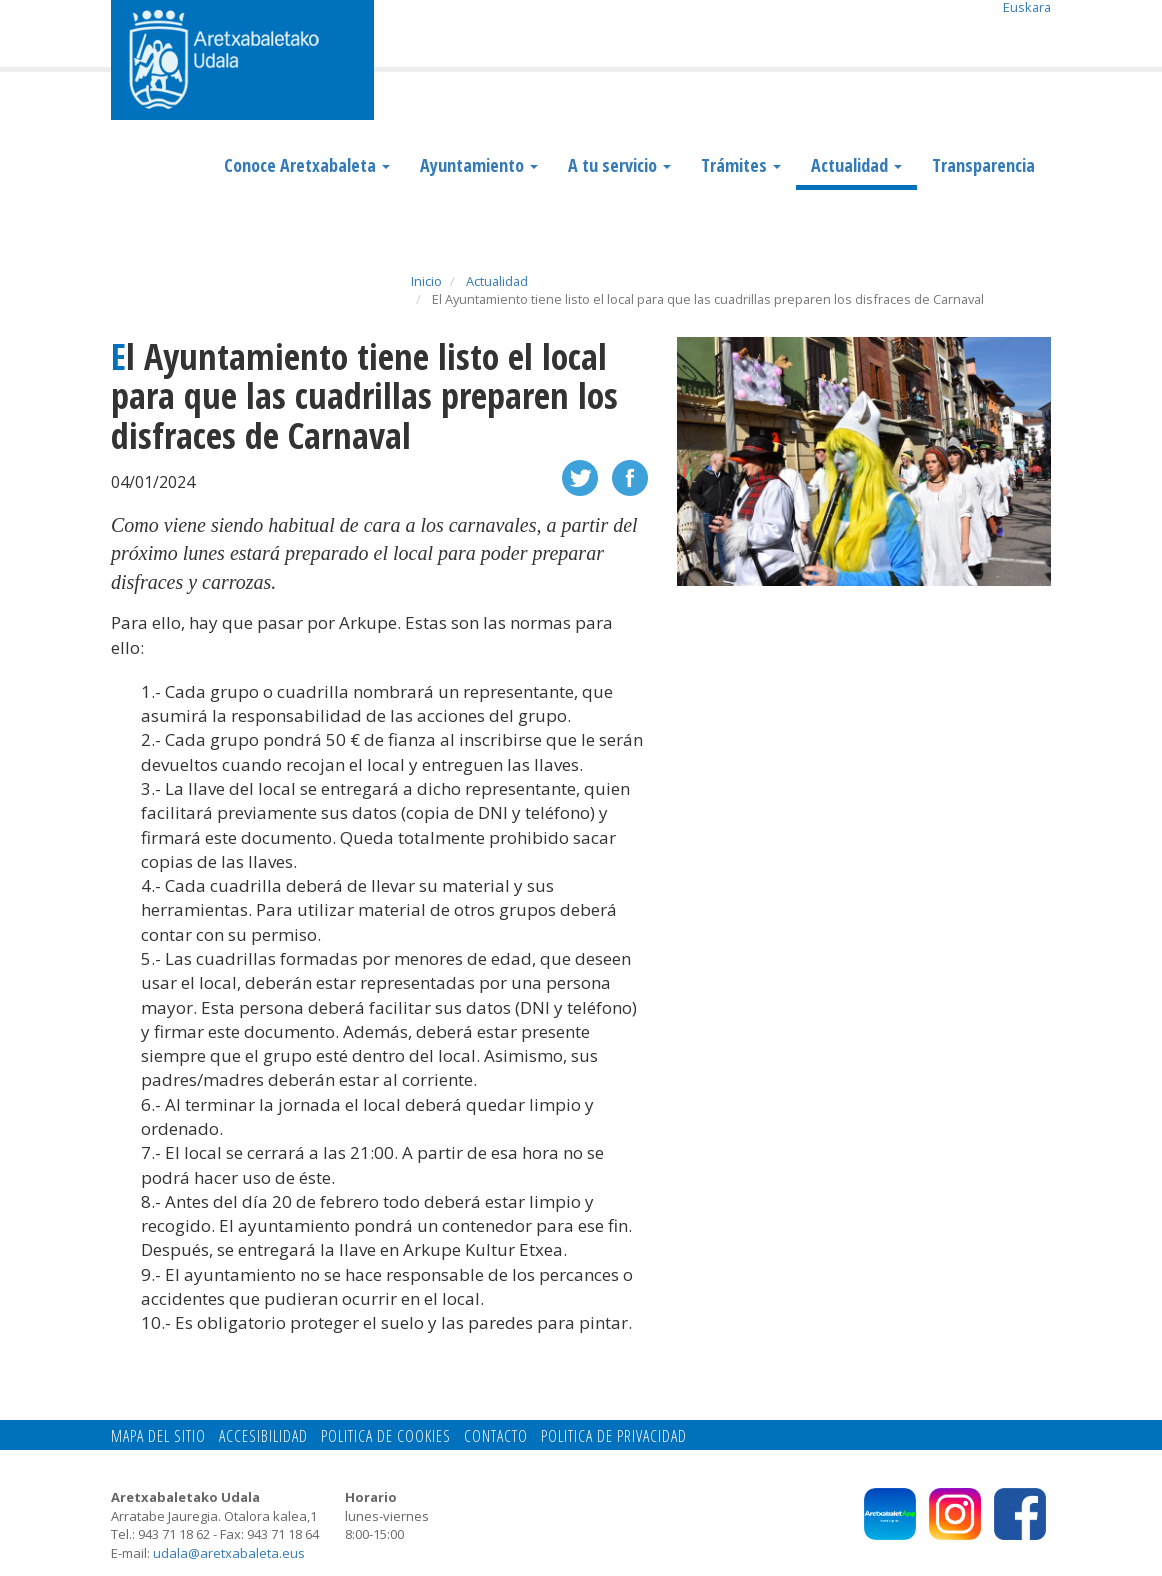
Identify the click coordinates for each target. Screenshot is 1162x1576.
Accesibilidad (263, 1436)
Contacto (496, 1436)
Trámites (741, 165)
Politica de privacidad (614, 1436)
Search (1035, 36)
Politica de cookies (386, 1436)
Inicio (426, 281)
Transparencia (983, 165)
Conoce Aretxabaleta (307, 165)
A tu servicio (619, 165)
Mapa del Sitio (158, 1436)
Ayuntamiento (479, 165)
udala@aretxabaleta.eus (229, 1553)
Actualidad (856, 165)
